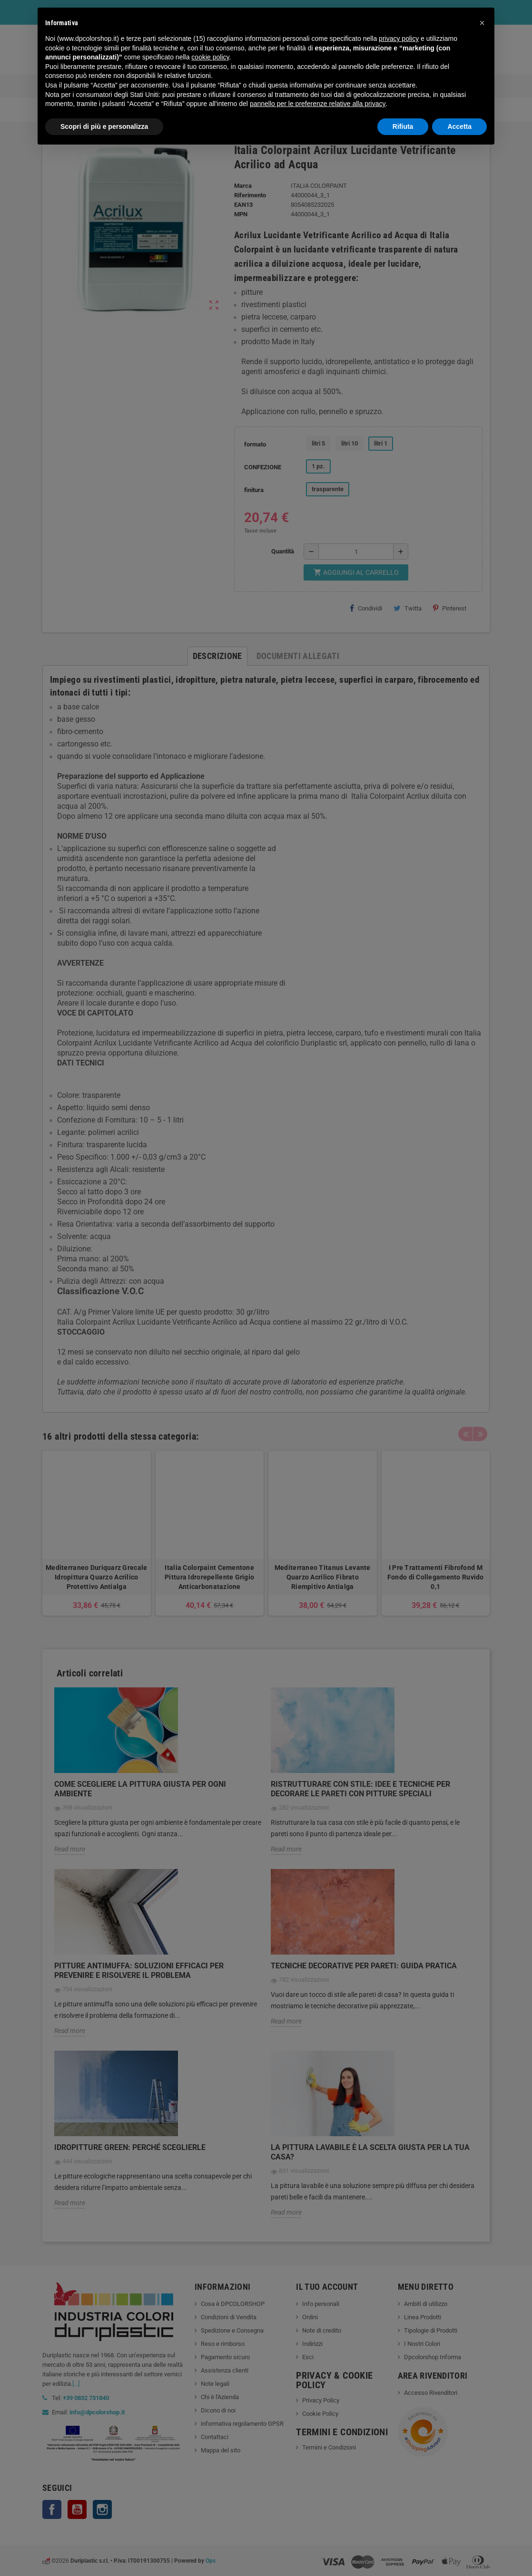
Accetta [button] (459, 126)
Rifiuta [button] (403, 126)
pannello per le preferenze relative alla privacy (318, 103)
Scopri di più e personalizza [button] (104, 126)
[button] (482, 22)
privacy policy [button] (399, 38)
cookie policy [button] (210, 57)
